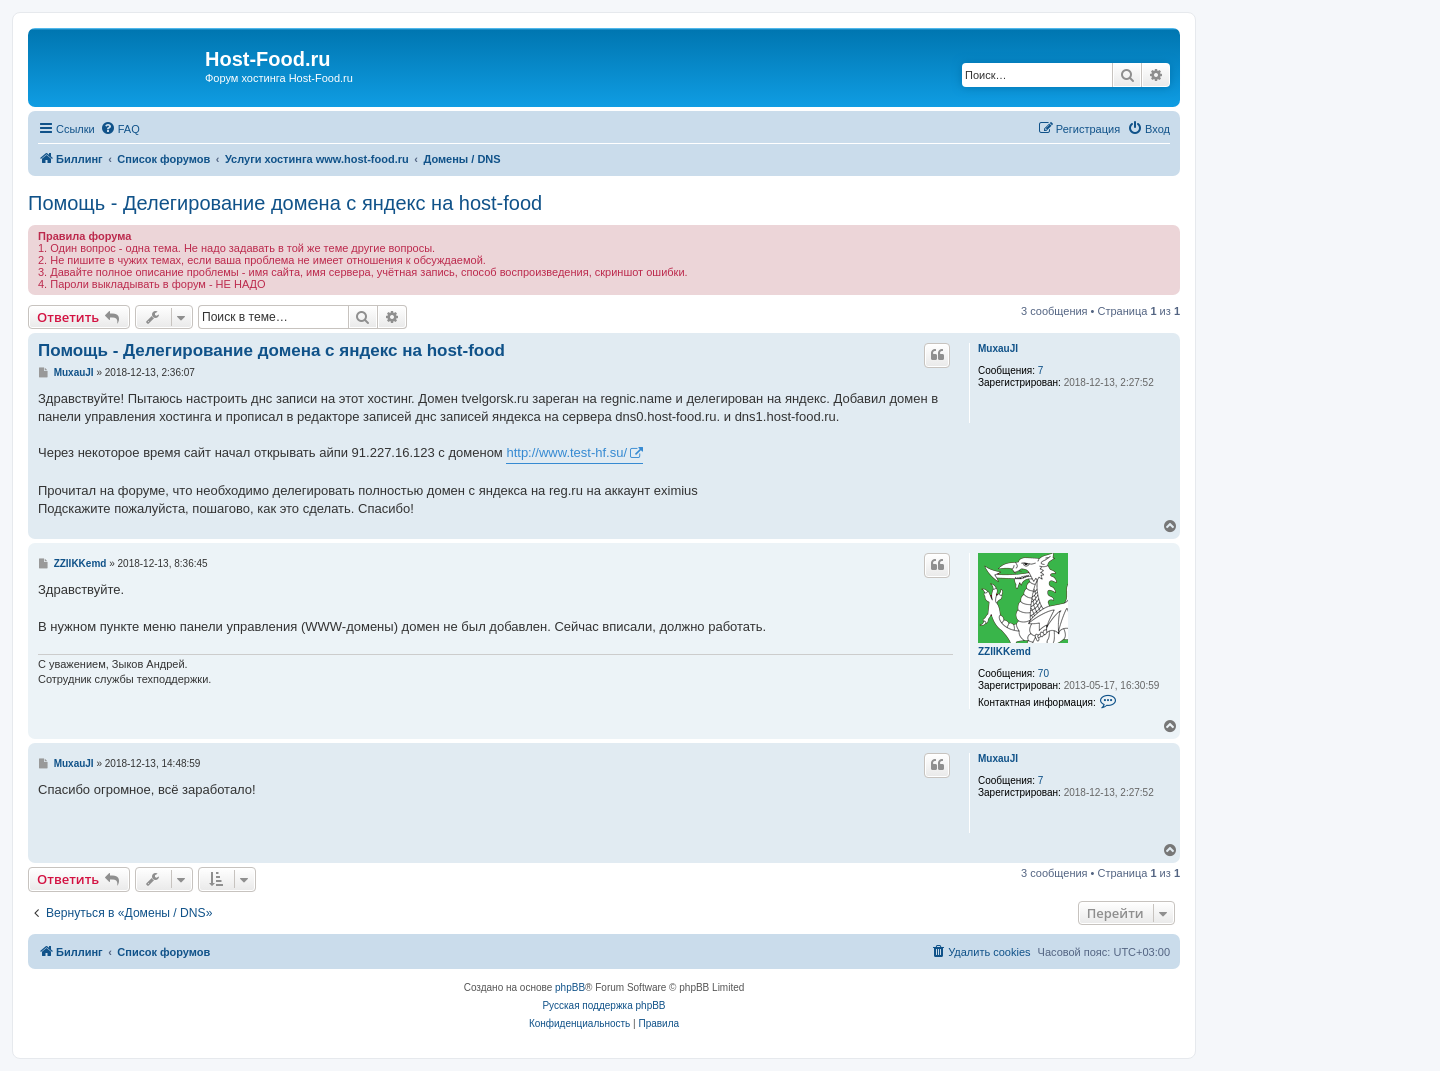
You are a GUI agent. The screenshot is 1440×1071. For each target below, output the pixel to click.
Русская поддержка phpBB (603, 1005)
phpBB (570, 987)
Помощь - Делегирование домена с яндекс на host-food (285, 203)
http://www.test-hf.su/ (566, 452)
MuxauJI (998, 348)
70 (1043, 673)
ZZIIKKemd (1004, 651)
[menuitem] (120, 129)
